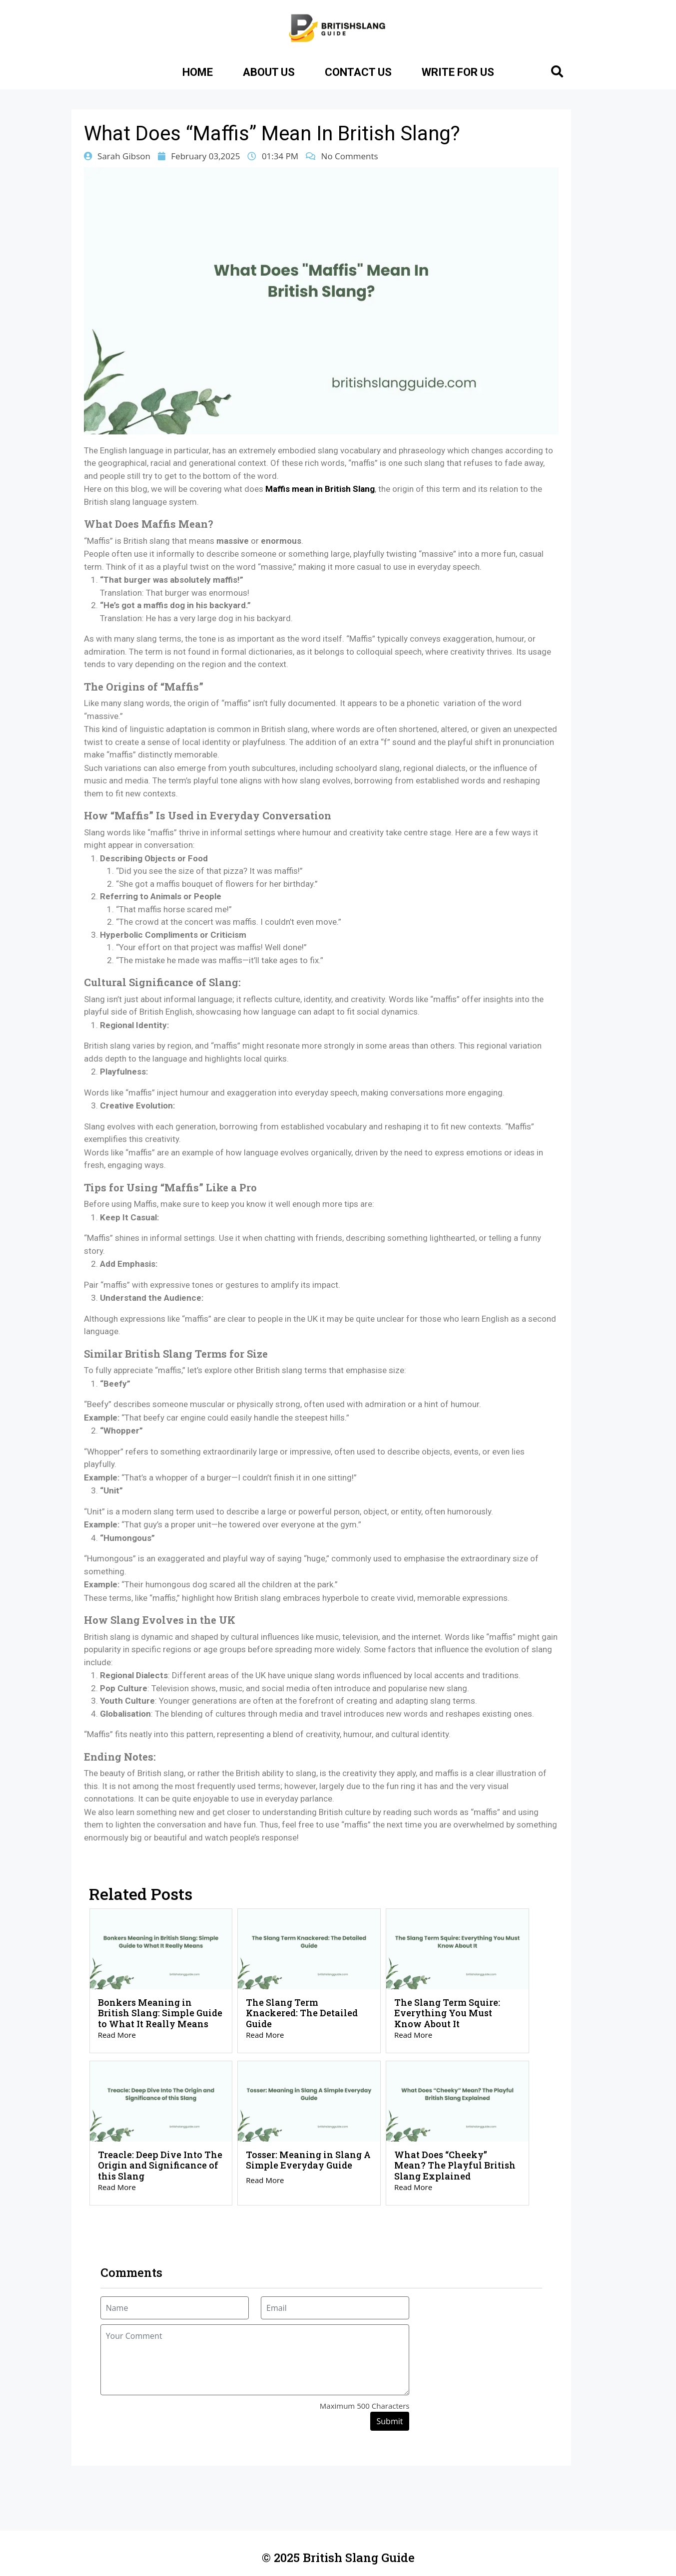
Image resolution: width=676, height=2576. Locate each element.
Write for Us (458, 72)
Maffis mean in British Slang (320, 489)
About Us (269, 72)
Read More (117, 2035)
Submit (390, 2421)
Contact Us (358, 72)
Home (197, 72)
